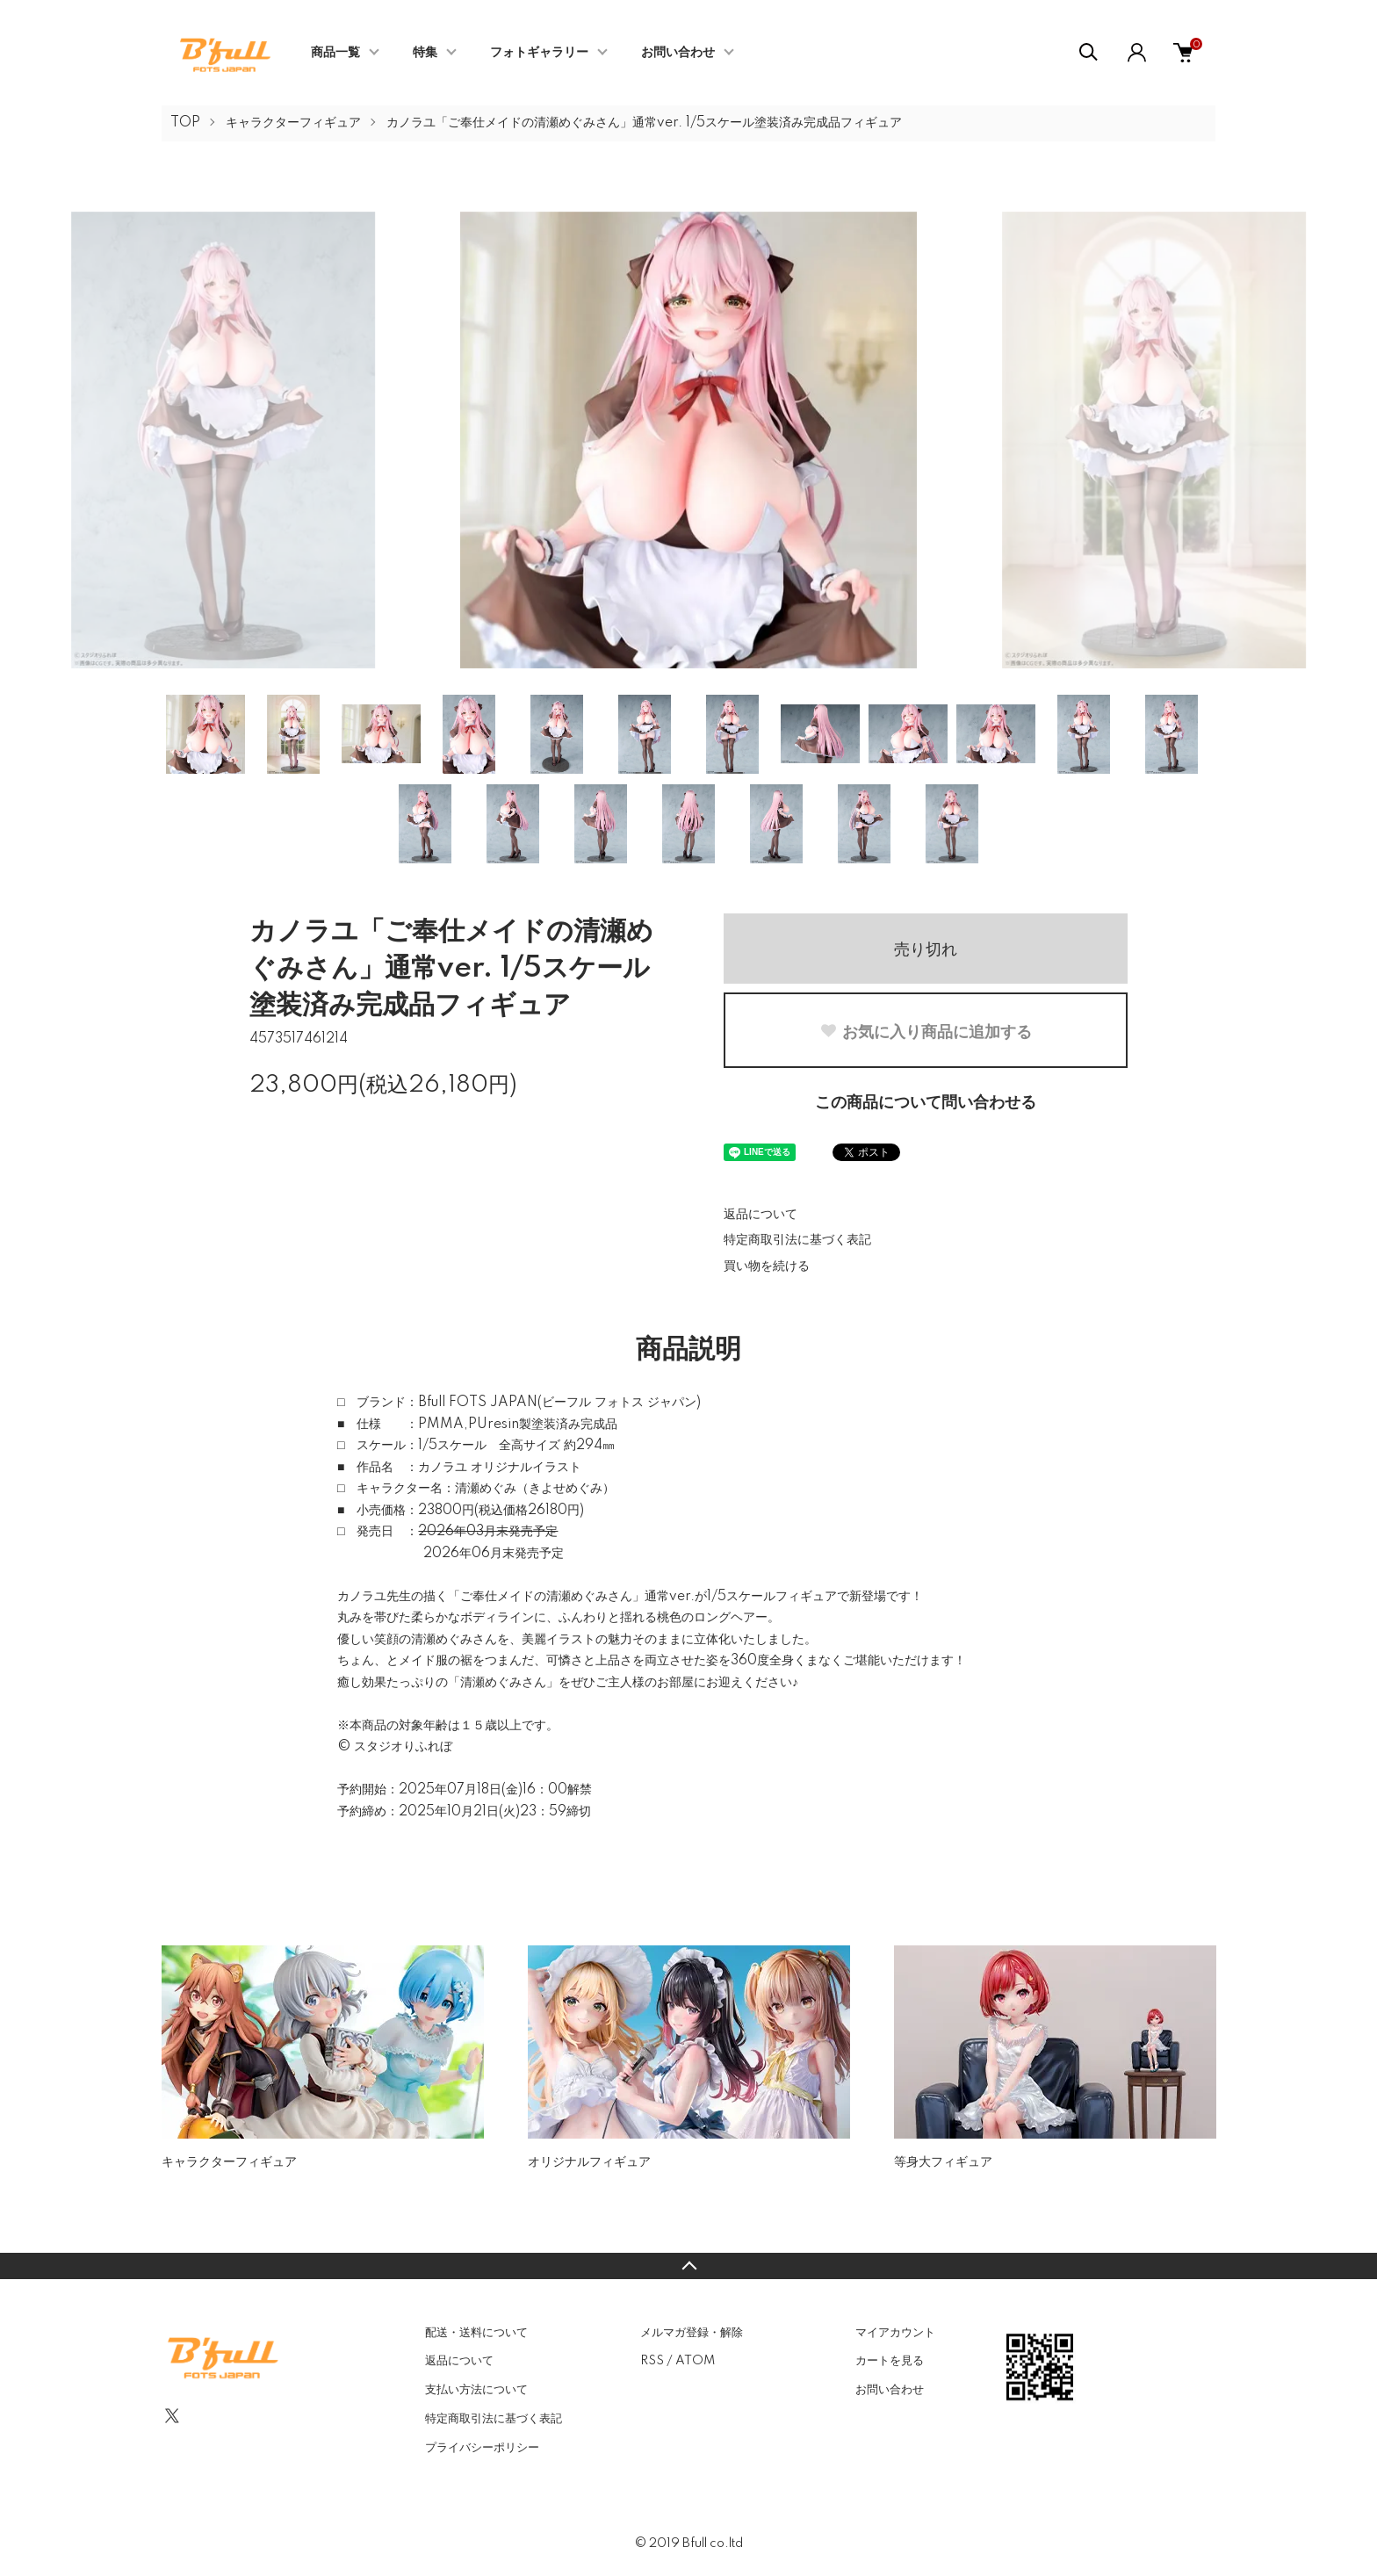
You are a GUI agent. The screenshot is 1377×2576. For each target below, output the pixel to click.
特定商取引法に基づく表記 (797, 1240)
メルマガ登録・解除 (691, 2333)
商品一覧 (335, 53)
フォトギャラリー (539, 53)
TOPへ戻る (688, 2266)
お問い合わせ (678, 53)
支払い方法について (476, 2390)
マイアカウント (895, 2333)
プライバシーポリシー (482, 2448)
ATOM (695, 2361)
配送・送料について (476, 2333)
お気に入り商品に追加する (925, 1032)
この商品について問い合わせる (925, 1103)
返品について (760, 1215)
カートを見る (889, 2361)
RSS (652, 2361)
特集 (425, 53)
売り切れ (925, 949)
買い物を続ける (767, 1266)
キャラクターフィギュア (293, 123)
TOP (185, 123)
